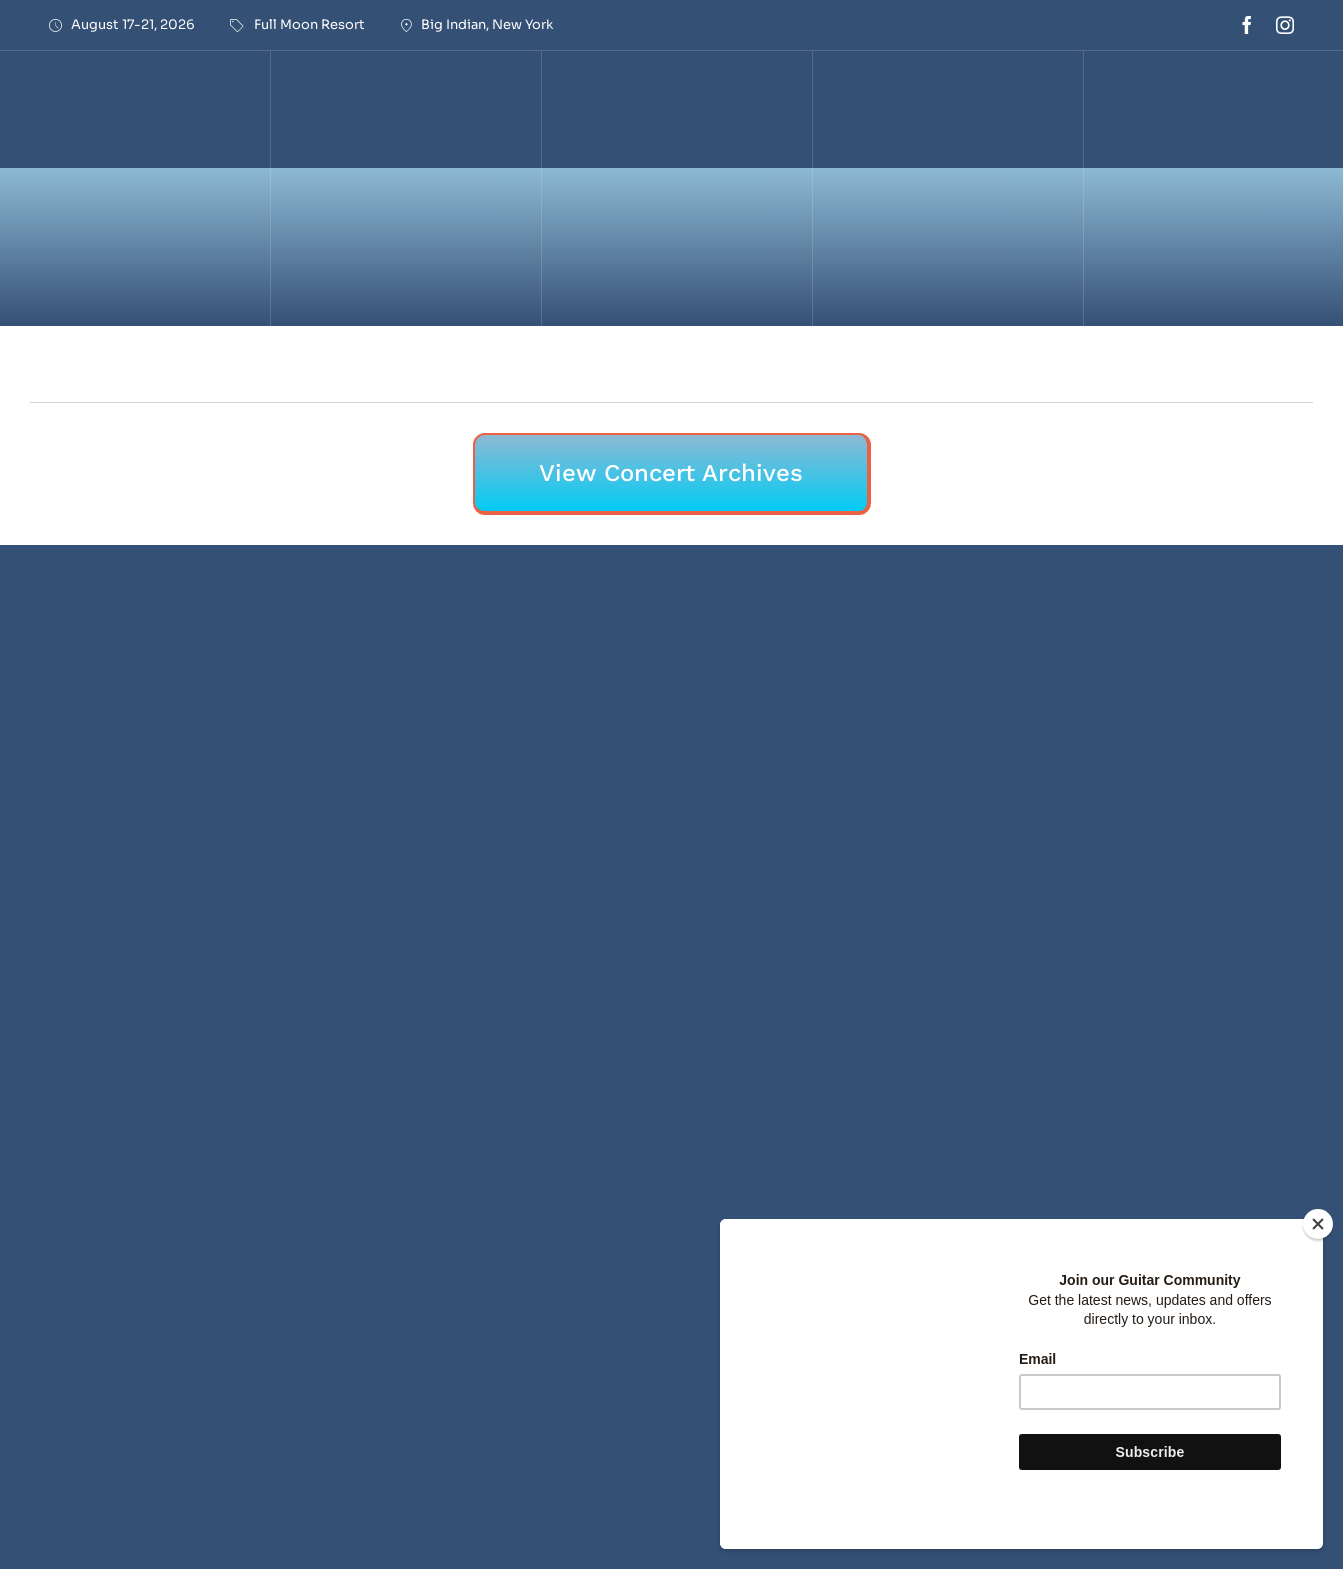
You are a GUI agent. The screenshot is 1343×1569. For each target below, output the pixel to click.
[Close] (1318, 1224)
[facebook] (1247, 25)
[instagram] (1285, 25)
